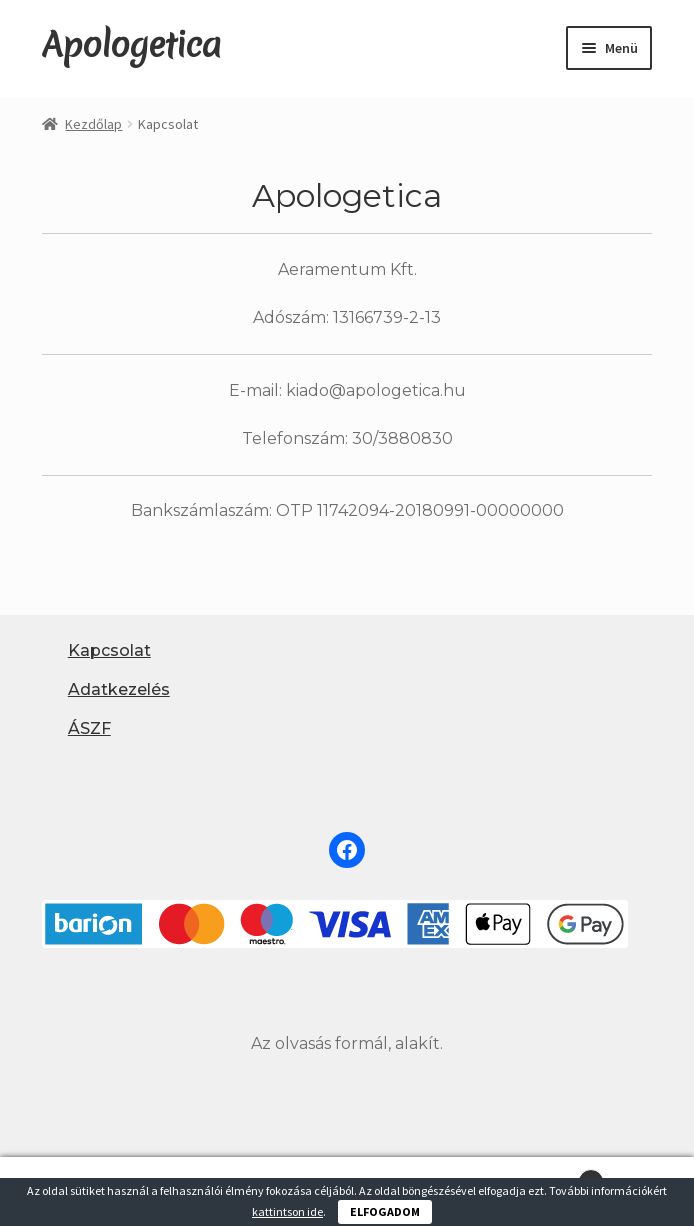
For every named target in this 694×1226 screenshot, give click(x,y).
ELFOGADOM (385, 1211)
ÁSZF (89, 728)
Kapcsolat (109, 650)
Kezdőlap (93, 124)
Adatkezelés (119, 689)
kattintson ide (287, 1211)
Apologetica (131, 45)
